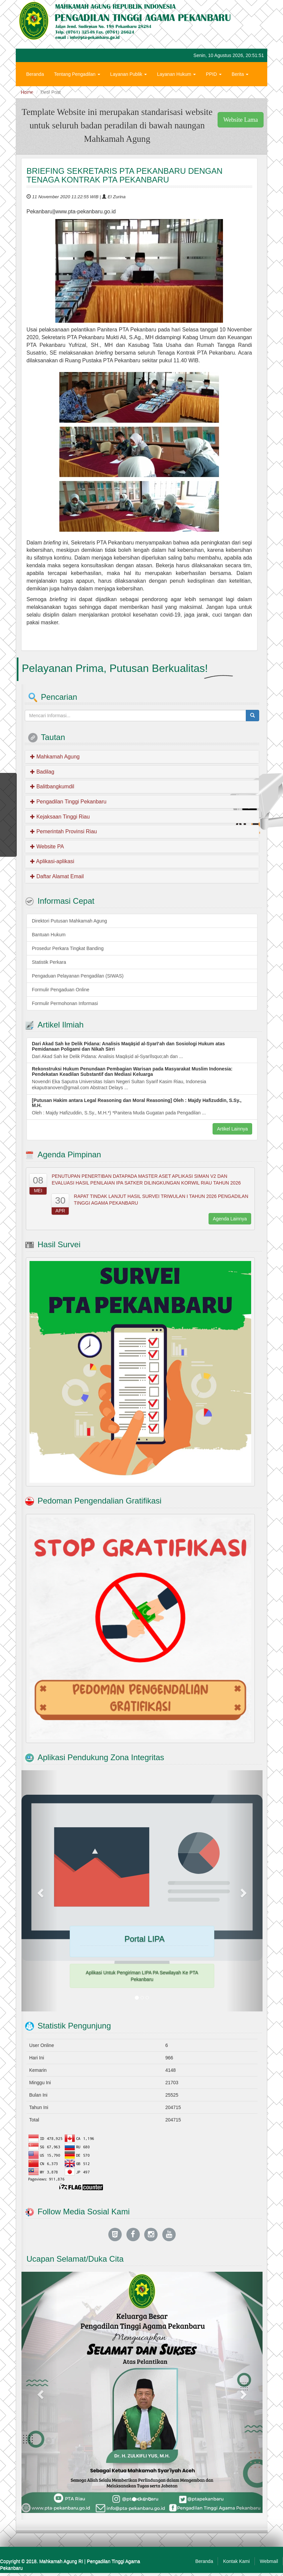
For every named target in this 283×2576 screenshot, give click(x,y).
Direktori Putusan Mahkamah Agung (69, 921)
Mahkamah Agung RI (61, 2561)
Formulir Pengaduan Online (60, 989)
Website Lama (240, 119)
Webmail (269, 2561)
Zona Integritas (86, 94)
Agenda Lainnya (230, 1218)
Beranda (35, 74)
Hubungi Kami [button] (43, 94)
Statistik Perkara (49, 962)
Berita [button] (240, 74)
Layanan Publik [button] (128, 74)
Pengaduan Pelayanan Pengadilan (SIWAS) (77, 976)
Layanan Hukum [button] (176, 74)
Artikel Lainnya (232, 1129)
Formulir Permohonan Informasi (65, 1003)
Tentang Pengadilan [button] (77, 74)
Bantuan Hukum (48, 934)
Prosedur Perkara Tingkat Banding (68, 948)
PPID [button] (214, 74)
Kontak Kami (236, 2561)
